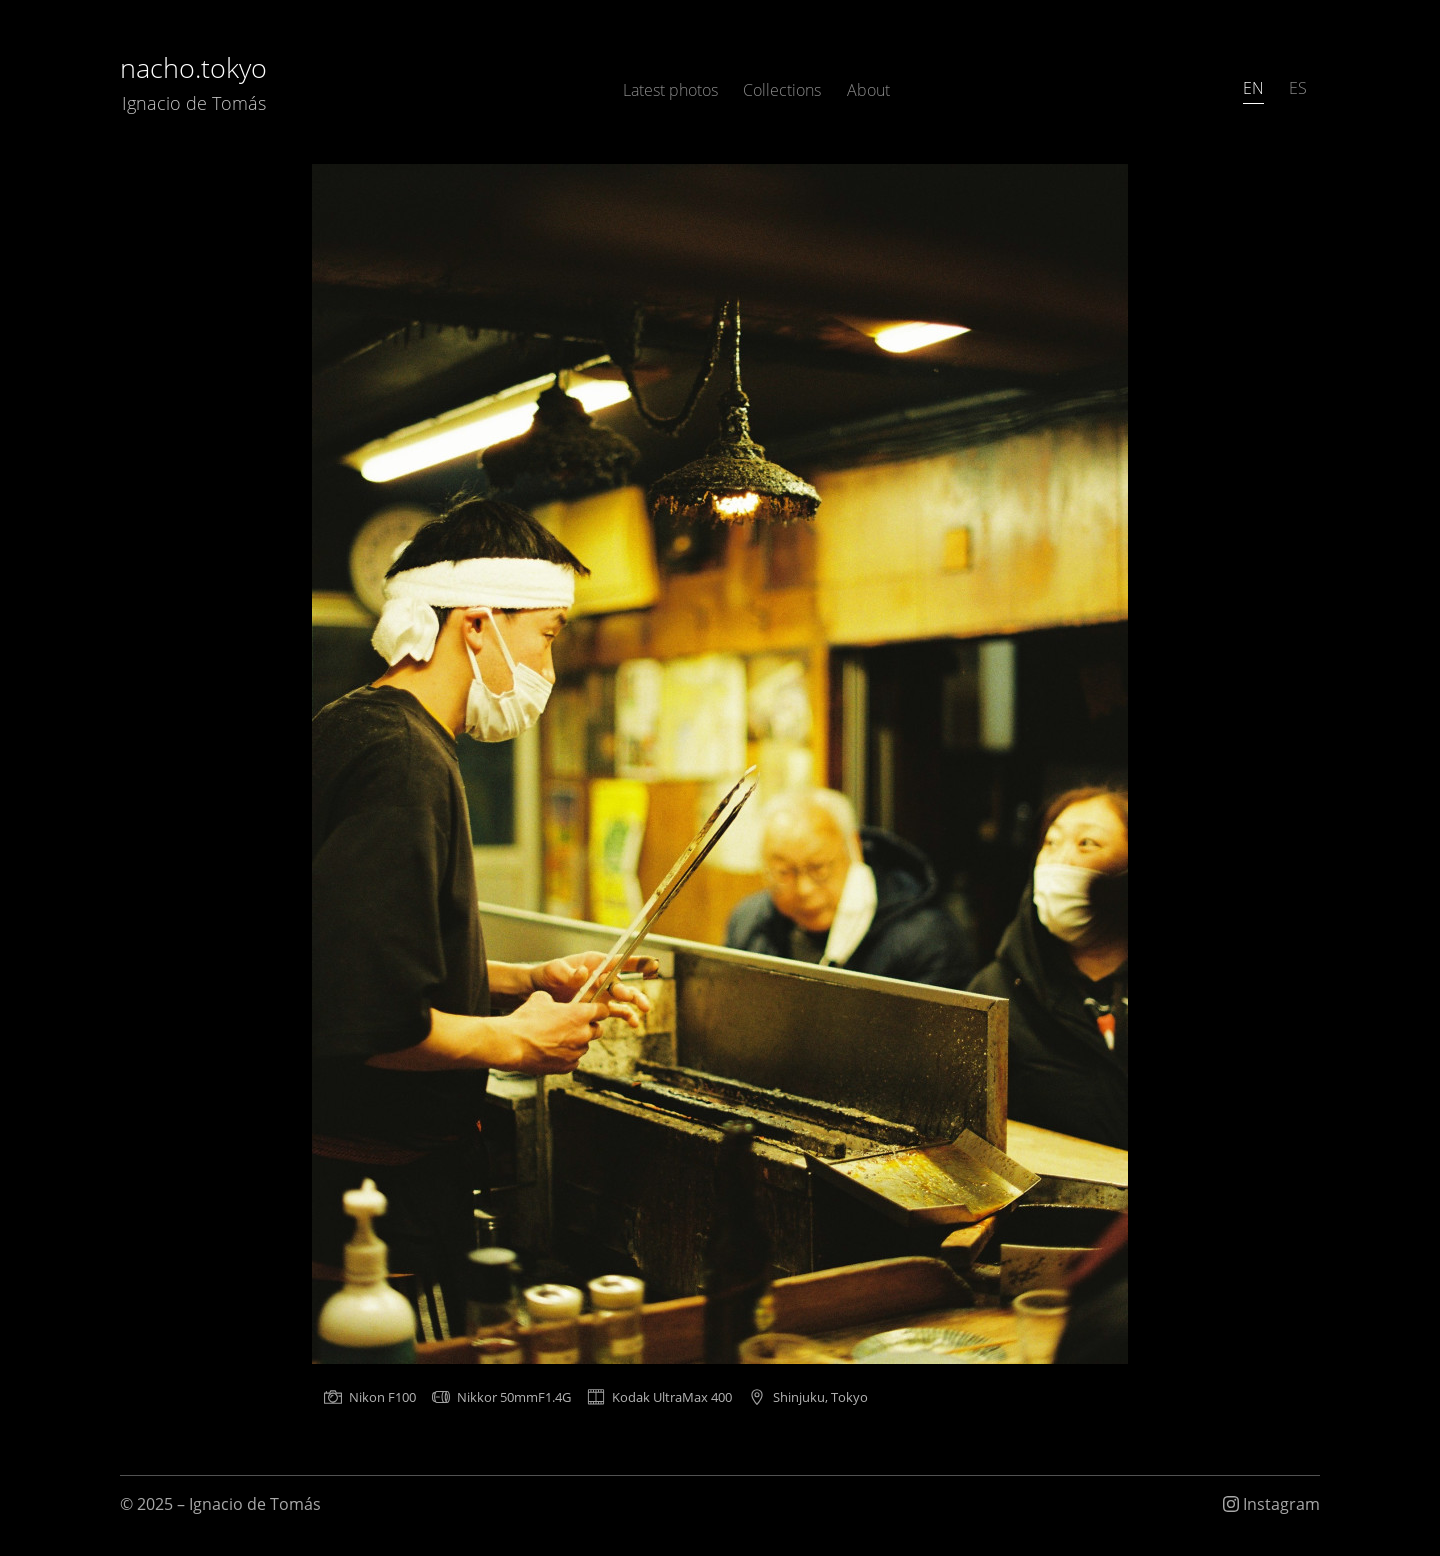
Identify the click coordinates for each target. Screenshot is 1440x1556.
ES (1298, 88)
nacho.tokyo (193, 82)
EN (1253, 88)
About (868, 90)
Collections (782, 90)
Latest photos (670, 90)
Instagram (1271, 1504)
